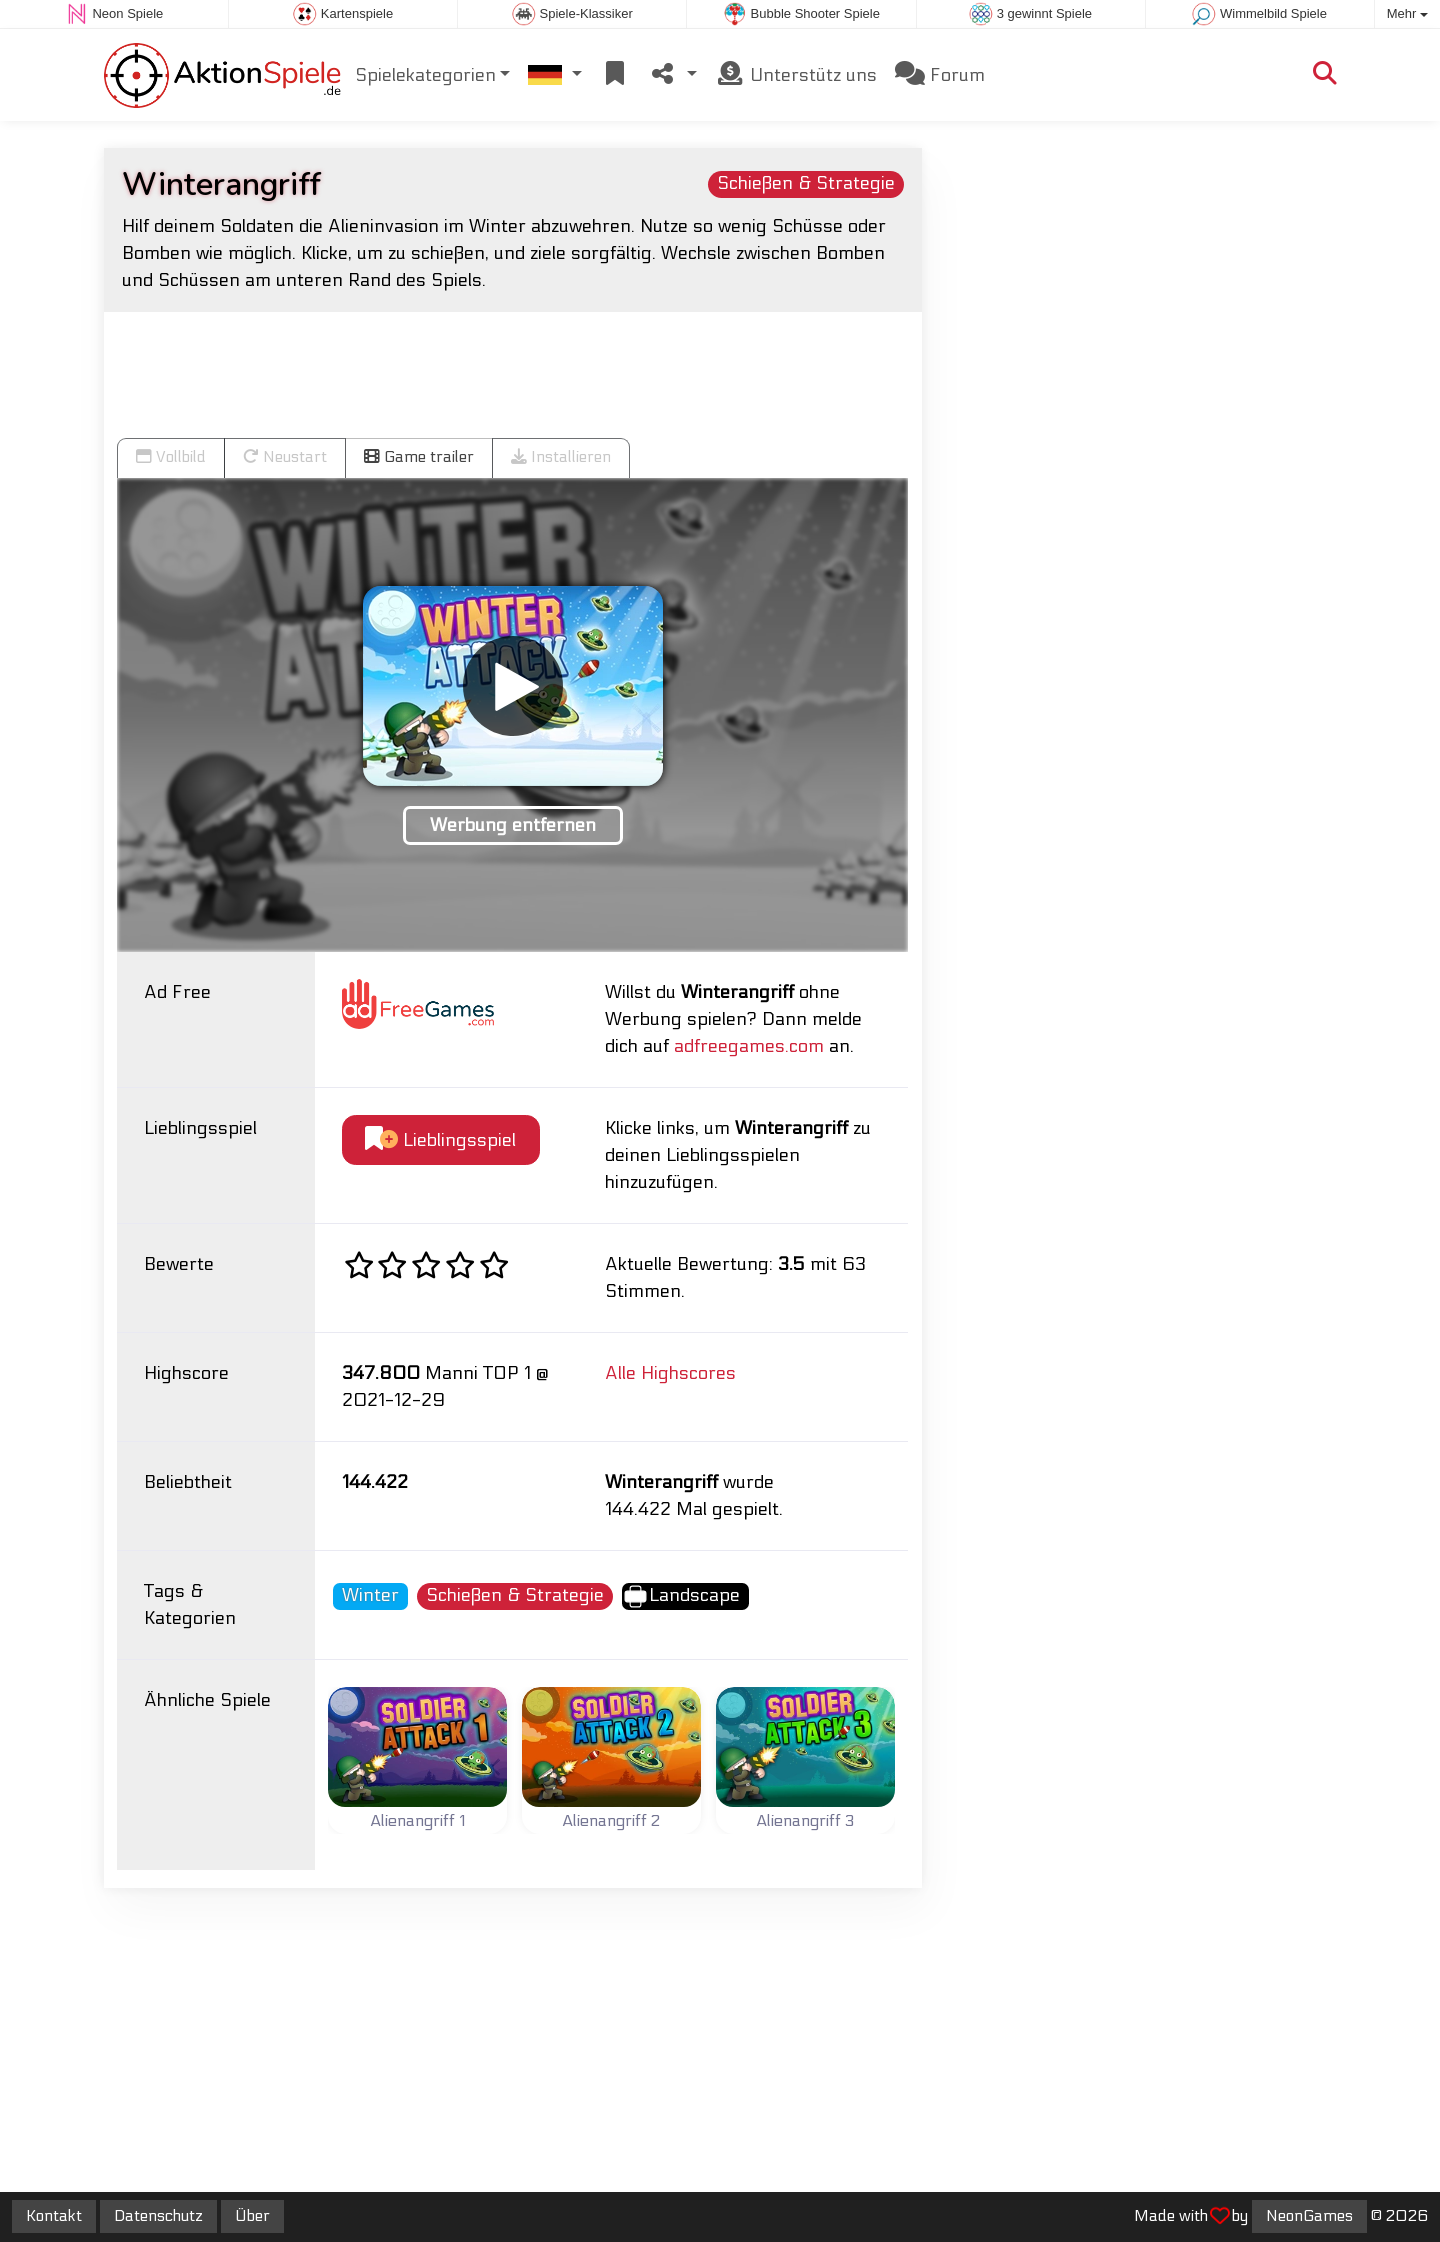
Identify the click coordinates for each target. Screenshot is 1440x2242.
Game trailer (419, 457)
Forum (940, 74)
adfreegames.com (749, 1046)
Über (252, 2216)
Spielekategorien (425, 75)
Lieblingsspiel (440, 1139)
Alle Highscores (670, 1373)
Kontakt (54, 2216)
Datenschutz (158, 2216)
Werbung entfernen (513, 825)
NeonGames (1309, 2216)
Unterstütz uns (796, 74)
